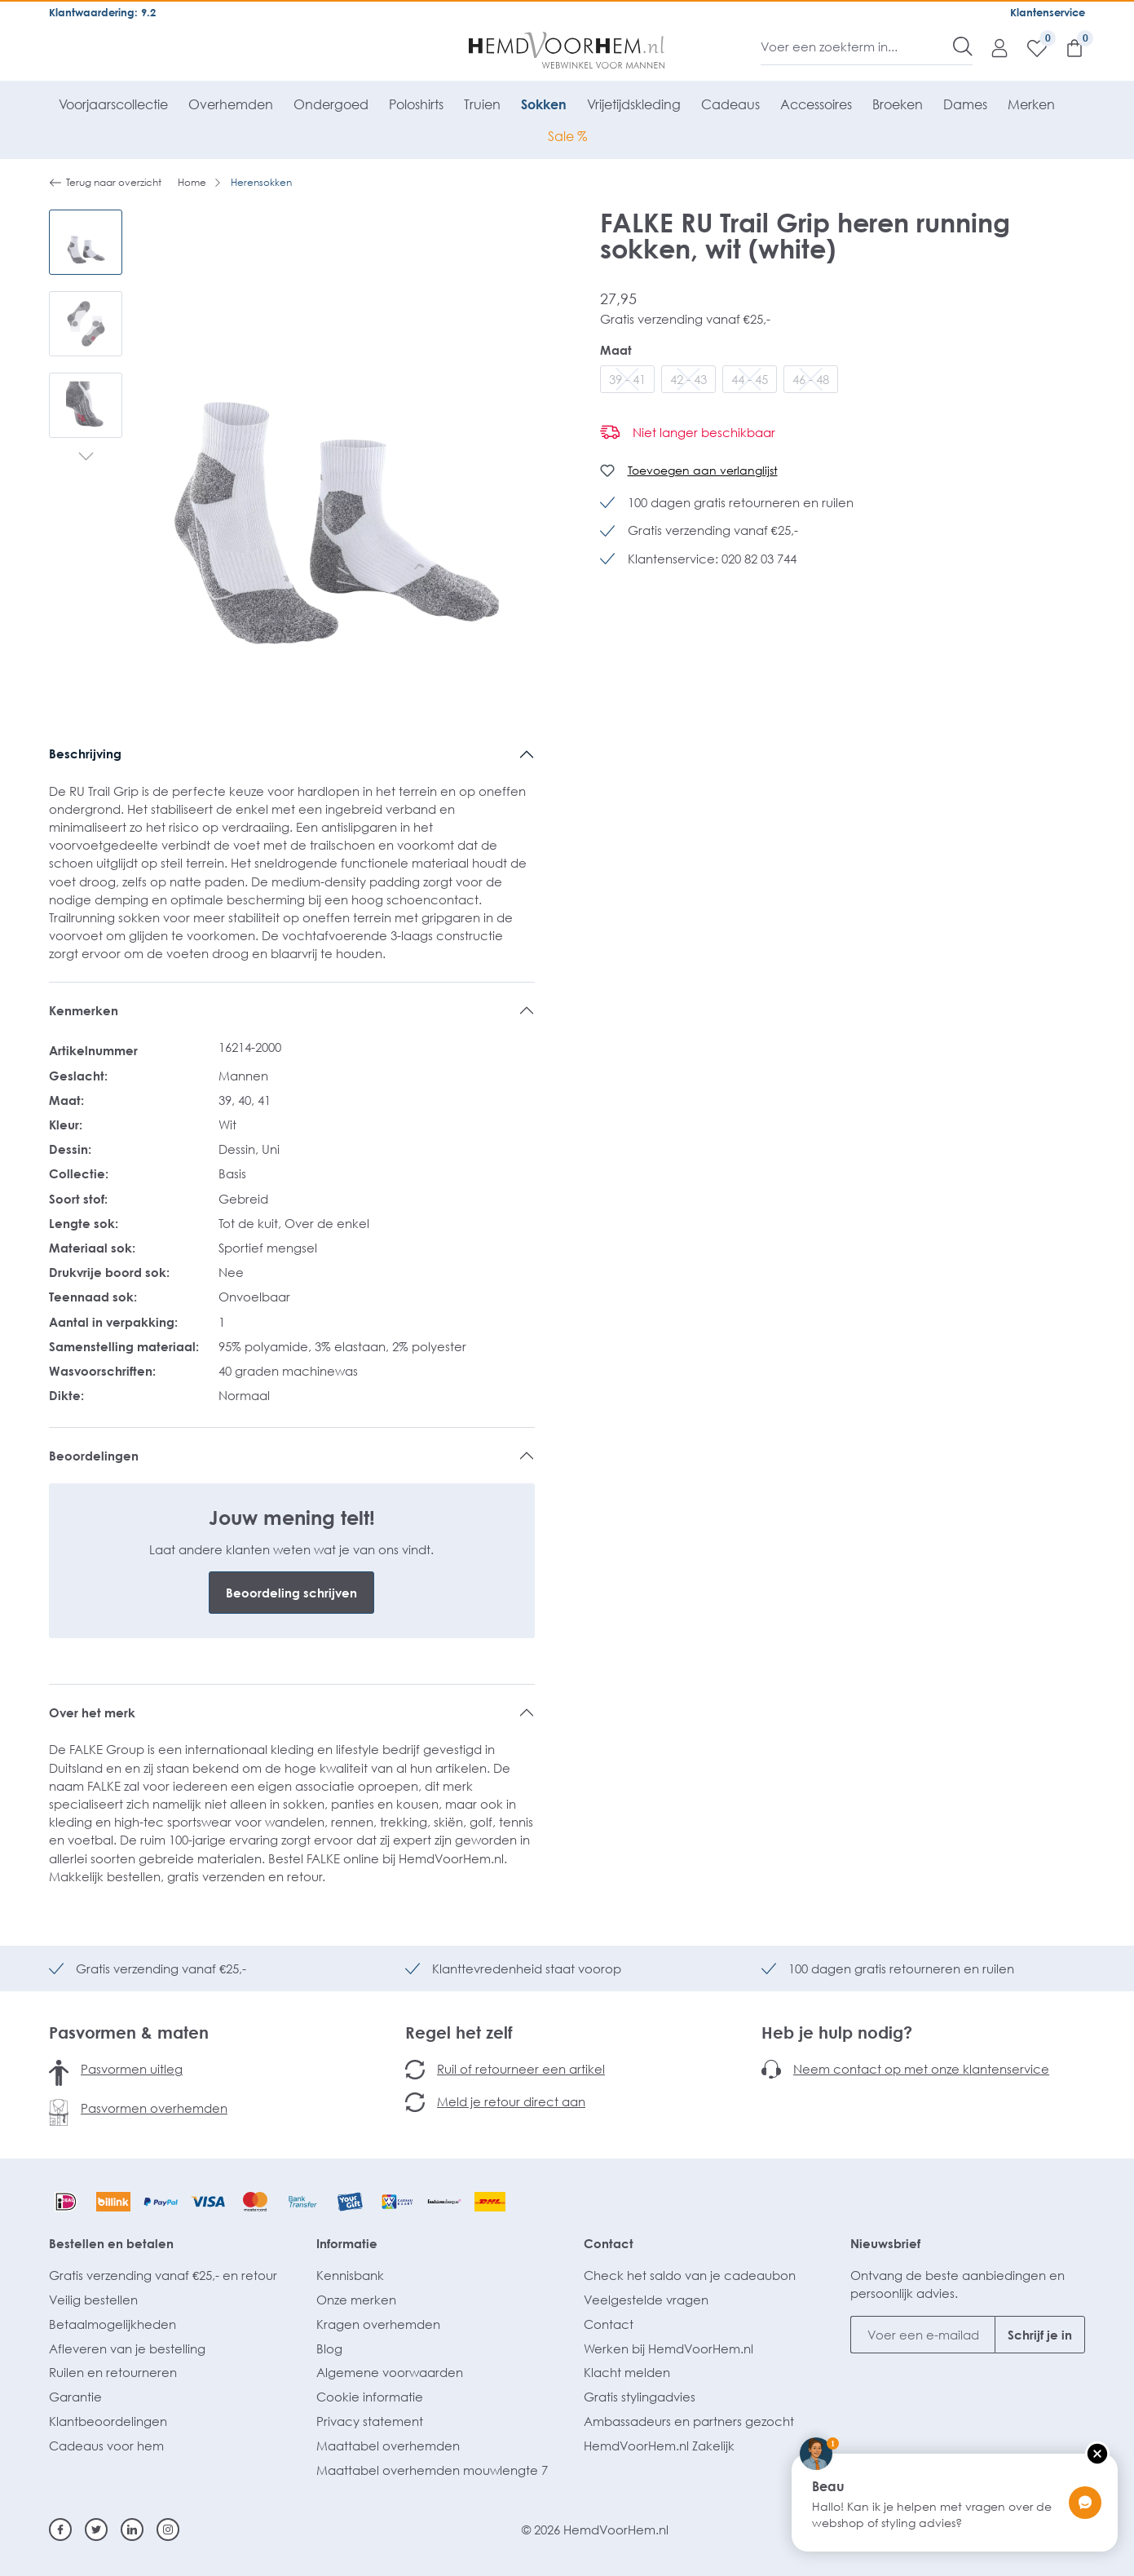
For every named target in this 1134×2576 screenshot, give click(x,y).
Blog (329, 2348)
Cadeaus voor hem (106, 2445)
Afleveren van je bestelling (127, 2348)
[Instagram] (168, 2529)
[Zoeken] (963, 46)
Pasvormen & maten (129, 2032)
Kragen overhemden (378, 2324)
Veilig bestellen (93, 2299)
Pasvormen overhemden (154, 2108)
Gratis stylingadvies (639, 2396)
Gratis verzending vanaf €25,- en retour (163, 2275)
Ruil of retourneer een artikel (521, 2068)
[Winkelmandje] (1066, 47)
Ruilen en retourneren (113, 2372)
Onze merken (356, 2299)
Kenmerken (83, 1010)
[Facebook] (60, 2529)
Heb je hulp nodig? (836, 2032)
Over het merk (92, 1712)
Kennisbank (350, 2275)
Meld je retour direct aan (511, 2101)
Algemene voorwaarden (389, 2372)
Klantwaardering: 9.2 (102, 12)
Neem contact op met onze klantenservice (921, 2068)
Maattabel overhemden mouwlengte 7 (432, 2470)
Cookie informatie (369, 2396)
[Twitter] (96, 2529)
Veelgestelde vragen (646, 2299)
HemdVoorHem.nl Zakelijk (659, 2445)
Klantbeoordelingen (108, 2421)
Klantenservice (1047, 12)
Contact (608, 2243)
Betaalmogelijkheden (112, 2324)
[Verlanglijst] (1029, 47)
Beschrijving (85, 753)
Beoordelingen (94, 1455)
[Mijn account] (991, 47)
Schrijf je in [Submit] (1040, 2334)
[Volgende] (86, 458)
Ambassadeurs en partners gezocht (689, 2421)
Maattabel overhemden (388, 2445)
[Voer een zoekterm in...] (857, 46)
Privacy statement (369, 2421)
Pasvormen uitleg (132, 2068)
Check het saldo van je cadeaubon (690, 2275)
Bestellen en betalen (111, 2243)
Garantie (75, 2396)
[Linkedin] (132, 2529)
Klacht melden (627, 2372)
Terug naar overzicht (105, 182)
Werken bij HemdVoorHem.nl (668, 2348)
